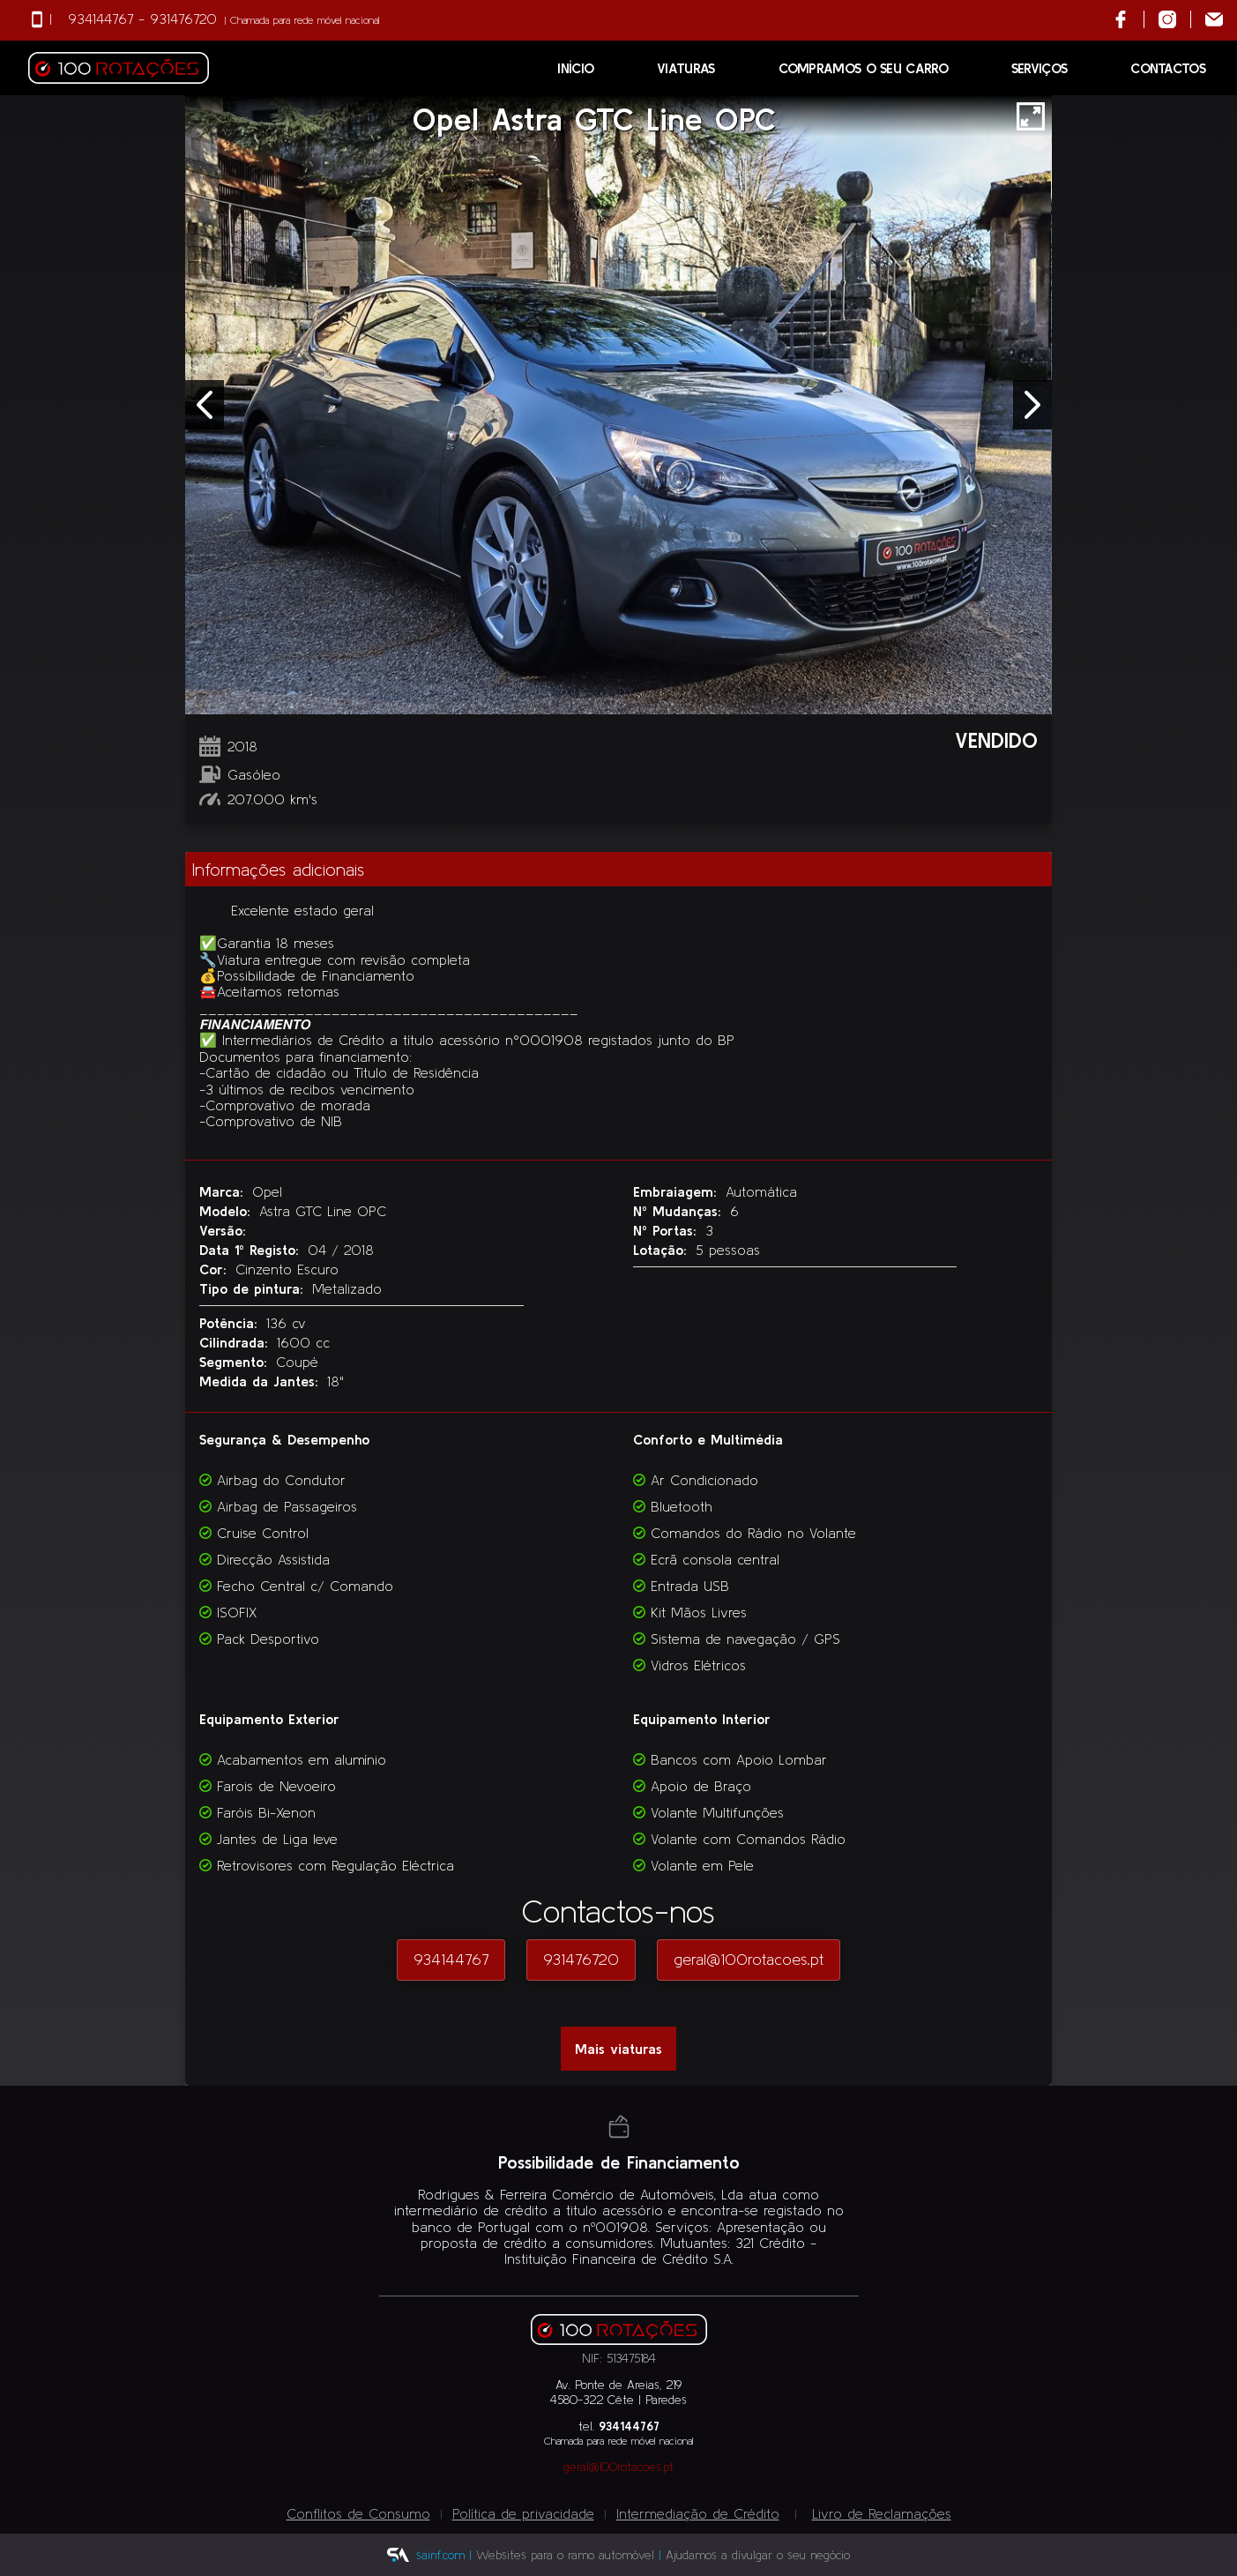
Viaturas (685, 68)
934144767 (100, 18)
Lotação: (662, 1250)
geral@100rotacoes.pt (748, 1959)
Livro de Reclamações (881, 2513)
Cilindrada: (236, 1342)
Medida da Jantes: (261, 1381)
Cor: (215, 1269)
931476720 (183, 18)
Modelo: (227, 1211)
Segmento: (235, 1362)
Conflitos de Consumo (358, 2513)
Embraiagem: (677, 1191)
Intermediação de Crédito (697, 2513)
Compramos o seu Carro (863, 68)
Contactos (1167, 68)
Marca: (224, 1191)
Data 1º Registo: (251, 1250)
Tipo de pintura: (254, 1288)
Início (575, 68)
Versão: (222, 1230)
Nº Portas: (667, 1230)
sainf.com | (444, 2555)
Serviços (1039, 68)
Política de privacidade (523, 2513)
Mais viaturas (618, 2049)
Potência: (231, 1323)
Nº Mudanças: (680, 1211)
